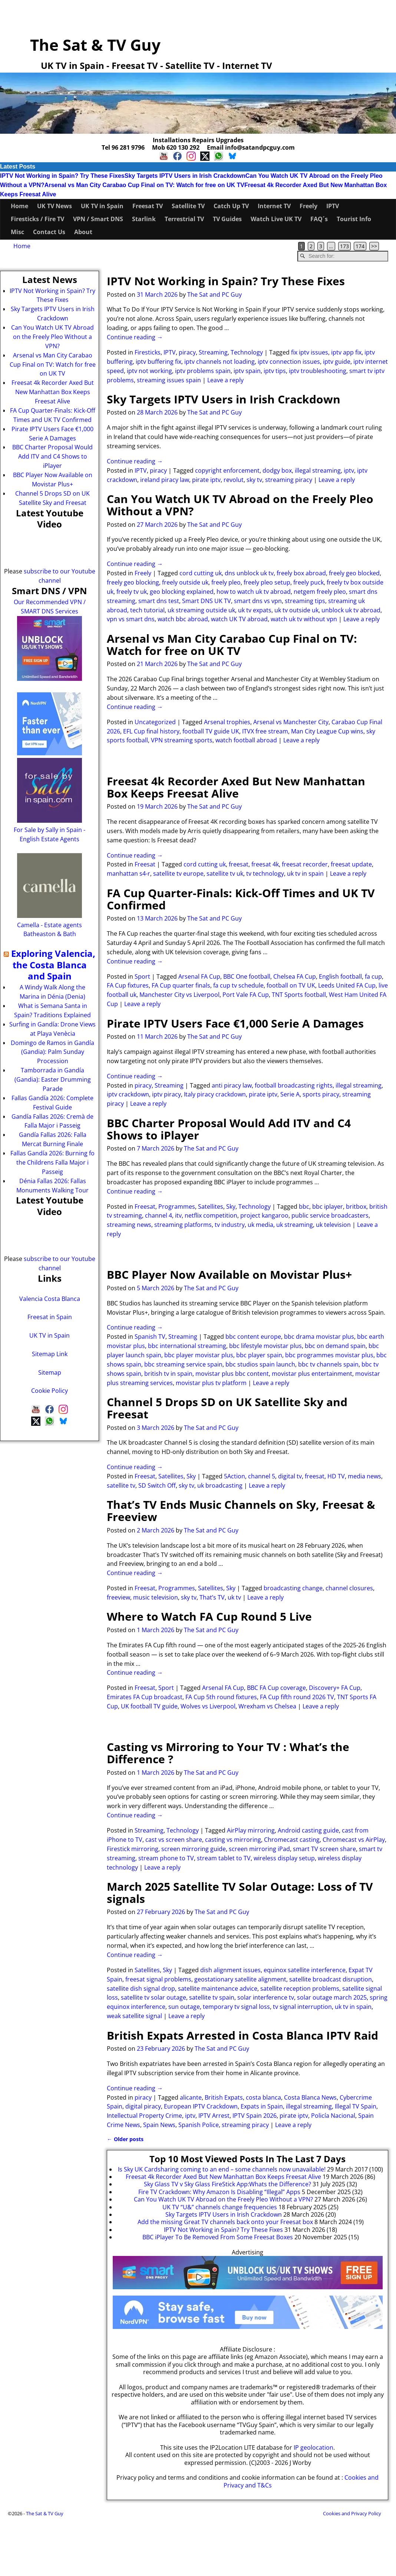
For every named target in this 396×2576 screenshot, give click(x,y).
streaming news (129, 1225)
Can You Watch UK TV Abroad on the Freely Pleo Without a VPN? (240, 505)
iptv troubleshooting (317, 371)
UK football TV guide (149, 1706)
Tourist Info (354, 219)
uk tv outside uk (296, 610)
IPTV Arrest (214, 2115)
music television (155, 1597)
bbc (304, 1206)
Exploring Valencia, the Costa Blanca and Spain (53, 964)
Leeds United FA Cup (347, 985)
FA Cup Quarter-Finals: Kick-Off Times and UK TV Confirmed (241, 899)
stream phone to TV (166, 1858)
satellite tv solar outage (153, 1997)
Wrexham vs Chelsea (267, 1706)
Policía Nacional (333, 2115)
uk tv (234, 1597)
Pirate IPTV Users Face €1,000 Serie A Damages (235, 1023)
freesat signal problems (158, 1979)
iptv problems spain (203, 371)
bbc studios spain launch (260, 1364)
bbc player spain (259, 1355)
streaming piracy (288, 480)
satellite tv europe (178, 873)
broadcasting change (293, 1588)
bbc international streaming (187, 1346)
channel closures (349, 1588)
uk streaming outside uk (201, 610)
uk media (260, 1225)
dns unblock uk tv (249, 573)
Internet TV (274, 206)
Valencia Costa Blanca (49, 1299)
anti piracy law (232, 1085)
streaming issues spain (169, 380)
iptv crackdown (128, 1094)
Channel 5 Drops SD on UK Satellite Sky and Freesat (227, 1408)
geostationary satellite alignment (240, 1979)
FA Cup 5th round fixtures (221, 1697)
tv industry (230, 1225)
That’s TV (212, 1597)
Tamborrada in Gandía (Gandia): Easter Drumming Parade (52, 1079)
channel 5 (261, 1476)
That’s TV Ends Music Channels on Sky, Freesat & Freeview (241, 1510)
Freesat (145, 864)
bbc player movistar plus (198, 1355)
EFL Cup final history (151, 731)
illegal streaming (318, 470)
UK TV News (54, 206)
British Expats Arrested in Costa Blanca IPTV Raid (242, 2035)
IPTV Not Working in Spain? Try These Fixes (62, 176)
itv (178, 1215)
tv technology (265, 873)
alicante (191, 2097)
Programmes (176, 1206)
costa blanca (263, 2097)
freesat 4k (265, 864)
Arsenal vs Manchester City (291, 722)
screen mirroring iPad (259, 1849)
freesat (238, 864)
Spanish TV (150, 1336)
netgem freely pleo (320, 592)
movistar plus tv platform (211, 1383)
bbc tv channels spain (328, 1364)
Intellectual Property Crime (144, 2115)
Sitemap (49, 1372)
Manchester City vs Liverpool (179, 995)
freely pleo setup (267, 582)
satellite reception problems (299, 1988)
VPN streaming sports (181, 740)
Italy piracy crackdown (215, 1094)
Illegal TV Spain (355, 2106)
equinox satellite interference (305, 1970)
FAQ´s (319, 219)
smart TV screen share (324, 1849)
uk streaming (294, 1225)
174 (360, 246)
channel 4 (158, 1215)
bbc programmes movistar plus (329, 1355)
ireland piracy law (164, 480)
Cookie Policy (49, 1391)
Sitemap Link (49, 1354)
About (83, 232)
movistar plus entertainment (312, 1373)
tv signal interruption (302, 2007)
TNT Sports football (299, 995)
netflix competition (211, 1215)
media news (364, 1476)
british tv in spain (168, 1373)
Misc (17, 232)
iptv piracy (166, 1094)
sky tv (254, 480)
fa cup (373, 976)
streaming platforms (183, 1225)
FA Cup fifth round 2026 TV (297, 1697)
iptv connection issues (289, 361)
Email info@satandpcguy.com (251, 147)
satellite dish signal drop (141, 1988)
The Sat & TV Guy (95, 44)
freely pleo (226, 582)
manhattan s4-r (128, 873)
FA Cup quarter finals (181, 985)
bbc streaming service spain (183, 1364)
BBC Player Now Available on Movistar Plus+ (229, 1274)
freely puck (308, 582)
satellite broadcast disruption (330, 1979)
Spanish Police (198, 2125)
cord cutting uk (200, 573)
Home (19, 206)
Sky (230, 1206)
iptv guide (336, 361)
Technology (247, 352)
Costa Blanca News (310, 2097)
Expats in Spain (262, 2106)
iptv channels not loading (219, 361)
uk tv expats (254, 610)
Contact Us (49, 232)
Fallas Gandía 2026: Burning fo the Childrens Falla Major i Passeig (52, 1162)
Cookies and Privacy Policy (352, 2513)
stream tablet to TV (224, 1858)
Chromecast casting (292, 1840)
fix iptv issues (309, 352)
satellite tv (121, 1485)
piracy (187, 352)
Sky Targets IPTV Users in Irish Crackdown (185, 176)
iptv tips (275, 371)
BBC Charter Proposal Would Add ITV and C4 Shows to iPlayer (229, 1129)
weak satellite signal (134, 2016)
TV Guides (227, 219)
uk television (333, 1225)
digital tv (290, 1476)
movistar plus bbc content (232, 1373)
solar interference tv (265, 1997)
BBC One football (246, 976)
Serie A (290, 1094)
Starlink (144, 219)
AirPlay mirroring (251, 1830)
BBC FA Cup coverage (276, 1688)
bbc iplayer (327, 1206)
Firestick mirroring (132, 1849)
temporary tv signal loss (236, 2007)
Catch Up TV (231, 206)
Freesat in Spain (49, 1317)
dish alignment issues (230, 1970)
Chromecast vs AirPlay (354, 1840)
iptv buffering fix (158, 361)
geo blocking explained (182, 592)
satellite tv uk (225, 873)
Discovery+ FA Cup (334, 1688)
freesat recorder (305, 864)
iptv (349, 470)
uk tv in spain (305, 873)
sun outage (184, 2007)
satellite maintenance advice (217, 1988)
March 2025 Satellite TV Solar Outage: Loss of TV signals (240, 1892)
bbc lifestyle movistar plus (265, 1346)
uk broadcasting (219, 1485)
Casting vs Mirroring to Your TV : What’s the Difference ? (228, 1753)
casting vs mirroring (233, 1840)
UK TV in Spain (102, 206)
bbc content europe (253, 1336)
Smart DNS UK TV (206, 601)
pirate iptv (206, 480)
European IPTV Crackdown (201, 2106)
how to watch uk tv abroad (254, 592)
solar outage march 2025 (332, 1997)
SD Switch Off (157, 1485)
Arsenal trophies (227, 722)
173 (344, 246)
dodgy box (277, 470)
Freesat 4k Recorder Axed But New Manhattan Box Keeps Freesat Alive (236, 787)
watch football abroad (246, 740)
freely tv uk (131, 592)
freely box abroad (301, 573)
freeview (118, 1597)
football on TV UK (291, 985)
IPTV (332, 206)
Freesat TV (147, 206)
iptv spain (247, 371)
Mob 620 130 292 (175, 147)
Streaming (213, 352)
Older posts (125, 2139)
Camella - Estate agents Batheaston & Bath (49, 925)
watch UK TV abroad (239, 619)
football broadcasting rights (294, 1085)
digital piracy (143, 2106)
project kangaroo (264, 1215)
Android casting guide (308, 1830)
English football (340, 976)
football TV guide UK (210, 731)
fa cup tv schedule (238, 985)
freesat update (351, 864)
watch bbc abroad (183, 619)
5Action (234, 1476)
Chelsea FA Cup (294, 976)
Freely (308, 206)
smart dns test (158, 601)
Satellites (210, 1206)
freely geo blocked (354, 573)
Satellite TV (188, 206)
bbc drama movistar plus (319, 1336)
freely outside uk (185, 582)
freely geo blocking (133, 582)
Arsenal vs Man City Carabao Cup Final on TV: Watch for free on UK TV (144, 185)
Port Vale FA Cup (245, 995)
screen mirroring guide (193, 1849)
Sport (142, 976)
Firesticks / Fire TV (37, 219)
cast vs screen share (173, 1840)
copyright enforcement (227, 470)
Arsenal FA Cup (199, 976)
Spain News (159, 2125)
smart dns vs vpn (258, 601)
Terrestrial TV (184, 219)
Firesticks (148, 352)
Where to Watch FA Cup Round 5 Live (209, 1616)
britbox (356, 1206)
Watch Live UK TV (276, 219)
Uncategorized (155, 722)
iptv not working (149, 371)
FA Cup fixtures (128, 985)
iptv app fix (346, 352)
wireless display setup (284, 1858)
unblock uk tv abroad (350, 610)
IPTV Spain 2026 (254, 2115)
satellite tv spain (211, 1997)
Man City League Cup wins (327, 731)
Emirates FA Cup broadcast (144, 1697)
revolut (234, 480)
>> (374, 246)
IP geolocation (313, 2447)
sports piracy (321, 1094)
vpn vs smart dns (131, 619)
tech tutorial (147, 610)
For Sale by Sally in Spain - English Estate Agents (49, 829)
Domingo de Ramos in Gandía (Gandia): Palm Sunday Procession (52, 1052)
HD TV (336, 1476)
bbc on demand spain (335, 1346)
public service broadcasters (330, 1215)
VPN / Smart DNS (98, 219)
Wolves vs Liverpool (208, 1706)
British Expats (224, 2097)
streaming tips (305, 601)
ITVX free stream (265, 731)
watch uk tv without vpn (304, 619)
